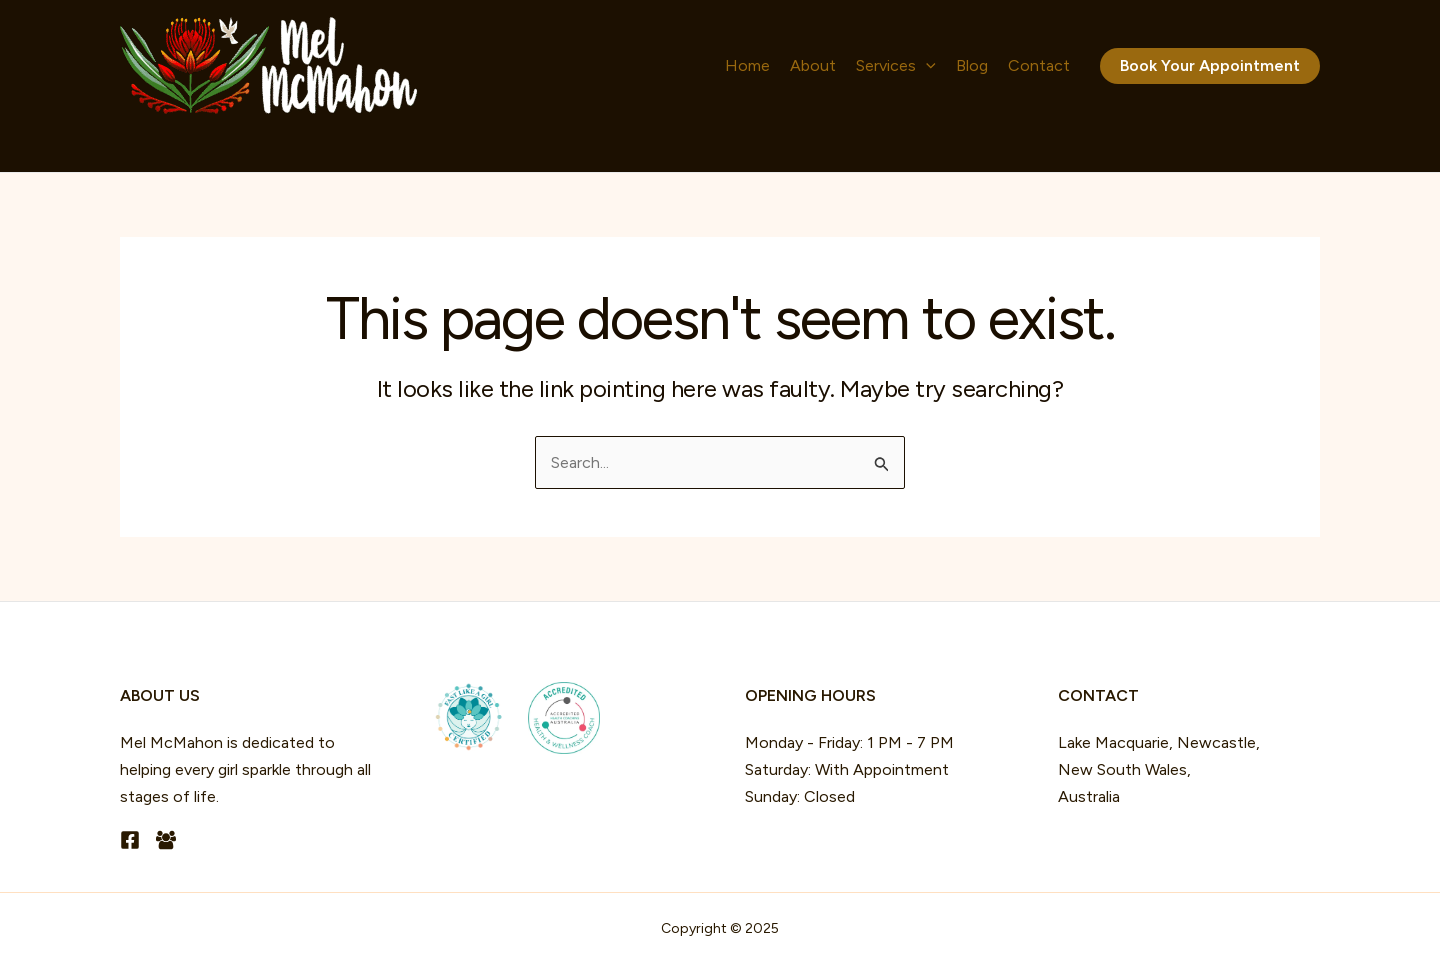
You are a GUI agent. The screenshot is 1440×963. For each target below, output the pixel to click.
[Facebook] (130, 840)
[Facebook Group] (166, 840)
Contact (1039, 65)
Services (896, 66)
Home (747, 65)
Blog (972, 65)
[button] (1210, 66)
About (813, 65)
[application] (926, 66)
